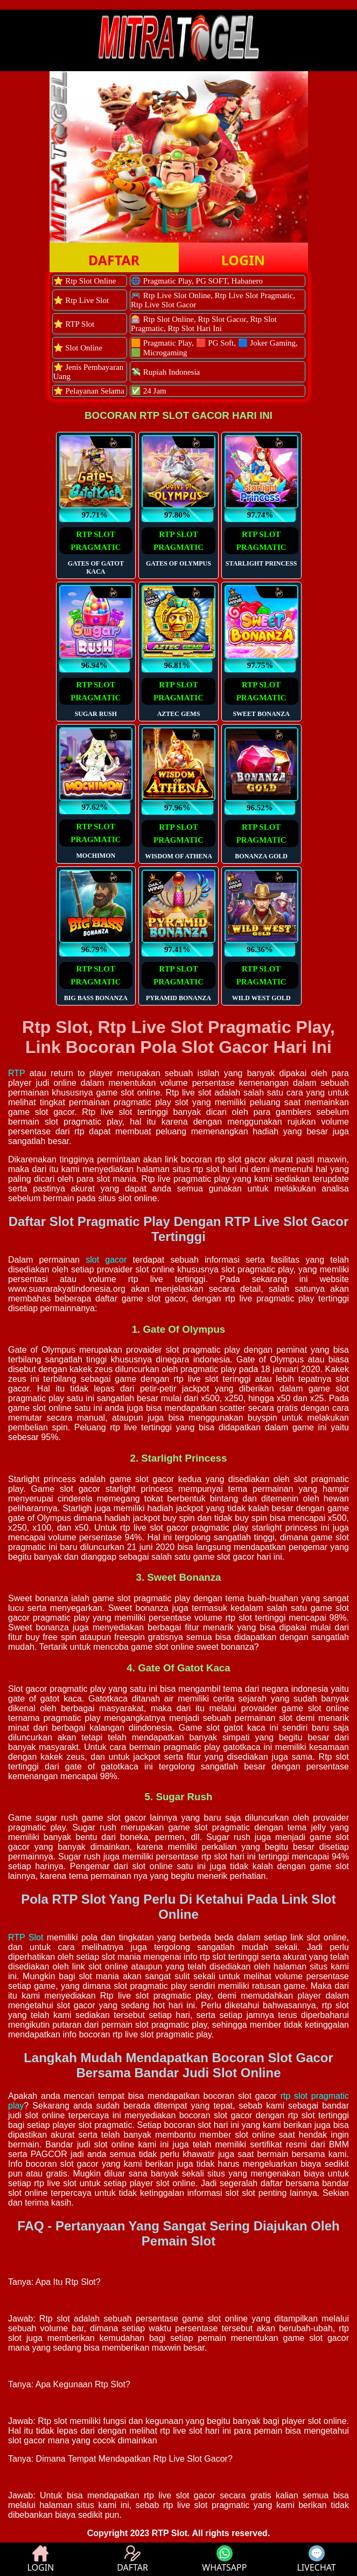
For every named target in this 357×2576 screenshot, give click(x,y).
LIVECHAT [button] (316, 2559)
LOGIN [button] (243, 260)
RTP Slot (25, 1937)
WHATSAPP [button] (224, 2559)
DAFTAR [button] (113, 260)
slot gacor (106, 1259)
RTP (16, 1073)
